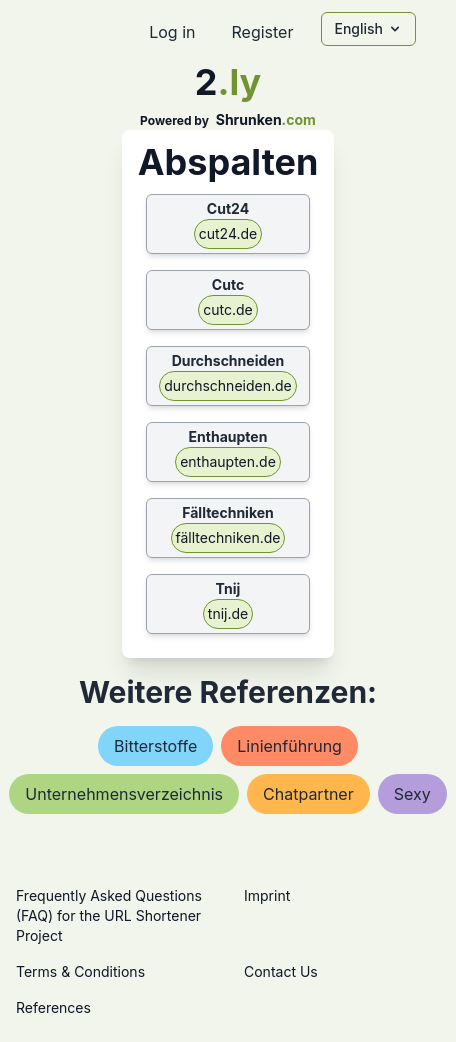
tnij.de (228, 613)
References (53, 1007)
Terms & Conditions (80, 971)
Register (262, 32)
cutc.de (228, 309)
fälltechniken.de (228, 537)
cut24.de (228, 233)
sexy (412, 794)
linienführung (289, 746)
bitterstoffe (155, 746)
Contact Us (281, 971)
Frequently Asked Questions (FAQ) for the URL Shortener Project (109, 915)
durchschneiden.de (227, 385)
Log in (172, 32)
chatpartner (308, 794)
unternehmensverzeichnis (124, 794)
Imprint (267, 895)
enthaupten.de (228, 461)
